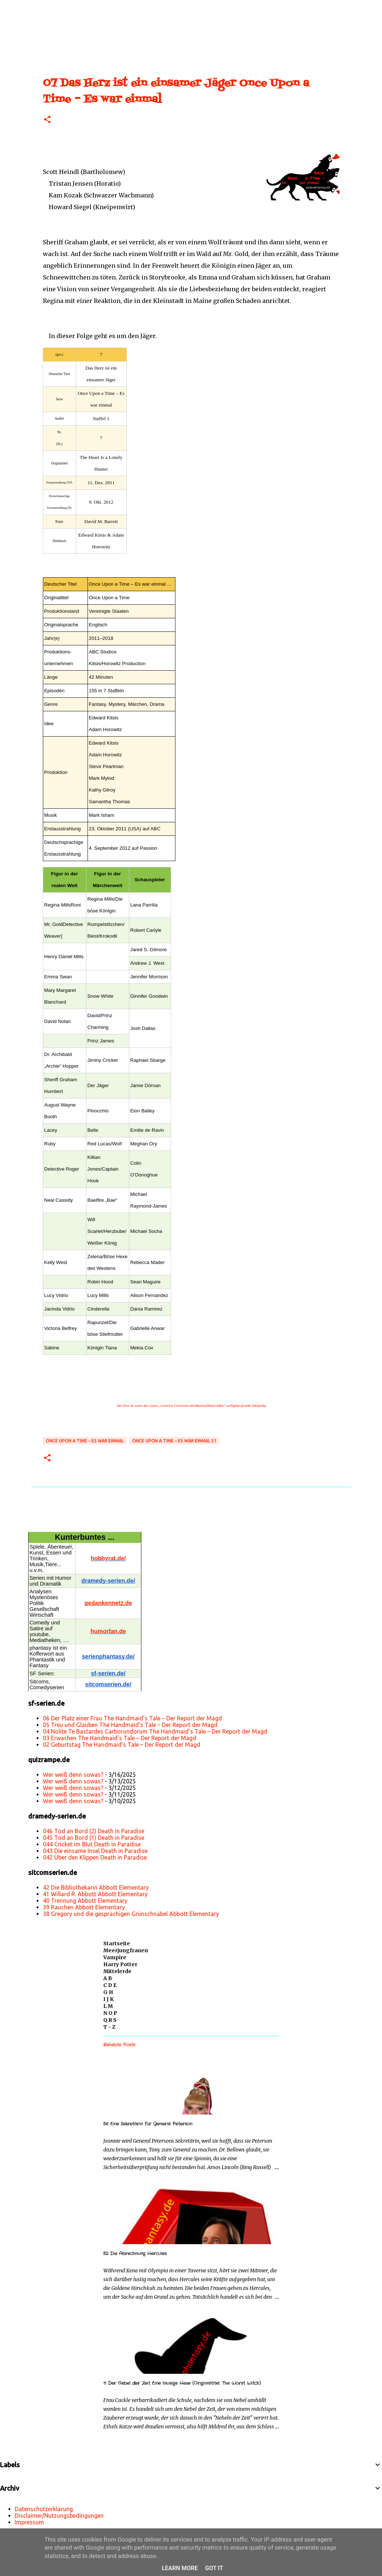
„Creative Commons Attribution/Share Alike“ (192, 1406)
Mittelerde (117, 1971)
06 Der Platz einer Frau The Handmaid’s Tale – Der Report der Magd (132, 1718)
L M (108, 2006)
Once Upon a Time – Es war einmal (85, 1440)
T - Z (109, 2027)
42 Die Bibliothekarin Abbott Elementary (96, 1887)
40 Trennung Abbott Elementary (85, 1900)
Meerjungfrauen (125, 1950)
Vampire (114, 1957)
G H (108, 1992)
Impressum (29, 2522)
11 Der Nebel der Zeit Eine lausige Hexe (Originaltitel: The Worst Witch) (182, 2383)
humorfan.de (108, 1631)
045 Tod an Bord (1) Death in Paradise (93, 1837)
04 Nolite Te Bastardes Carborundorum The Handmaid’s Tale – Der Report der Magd (155, 1731)
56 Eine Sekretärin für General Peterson (147, 2124)
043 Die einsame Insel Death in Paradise (95, 1850)
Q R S (109, 2020)
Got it (214, 2568)
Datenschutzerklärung (44, 2509)
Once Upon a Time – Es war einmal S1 (174, 1440)
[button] (47, 120)
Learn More (180, 2568)
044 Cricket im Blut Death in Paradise (92, 1844)
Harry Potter (120, 1964)
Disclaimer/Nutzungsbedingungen (59, 2515)
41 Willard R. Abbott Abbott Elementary (95, 1894)
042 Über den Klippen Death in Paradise (95, 1857)
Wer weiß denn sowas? (73, 1774)
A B (107, 1978)
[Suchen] (30, 9)
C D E (109, 1985)
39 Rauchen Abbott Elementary (84, 1907)
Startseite (116, 1943)
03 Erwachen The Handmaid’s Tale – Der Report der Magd (119, 1738)
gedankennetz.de (108, 1603)
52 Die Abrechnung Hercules (135, 2253)
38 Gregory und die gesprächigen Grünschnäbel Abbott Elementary (131, 1913)
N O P (110, 2013)
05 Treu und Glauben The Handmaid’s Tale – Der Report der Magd (130, 1724)
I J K (108, 1999)
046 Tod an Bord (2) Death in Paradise (93, 1831)
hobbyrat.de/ (108, 1558)
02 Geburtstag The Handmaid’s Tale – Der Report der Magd (121, 1744)
